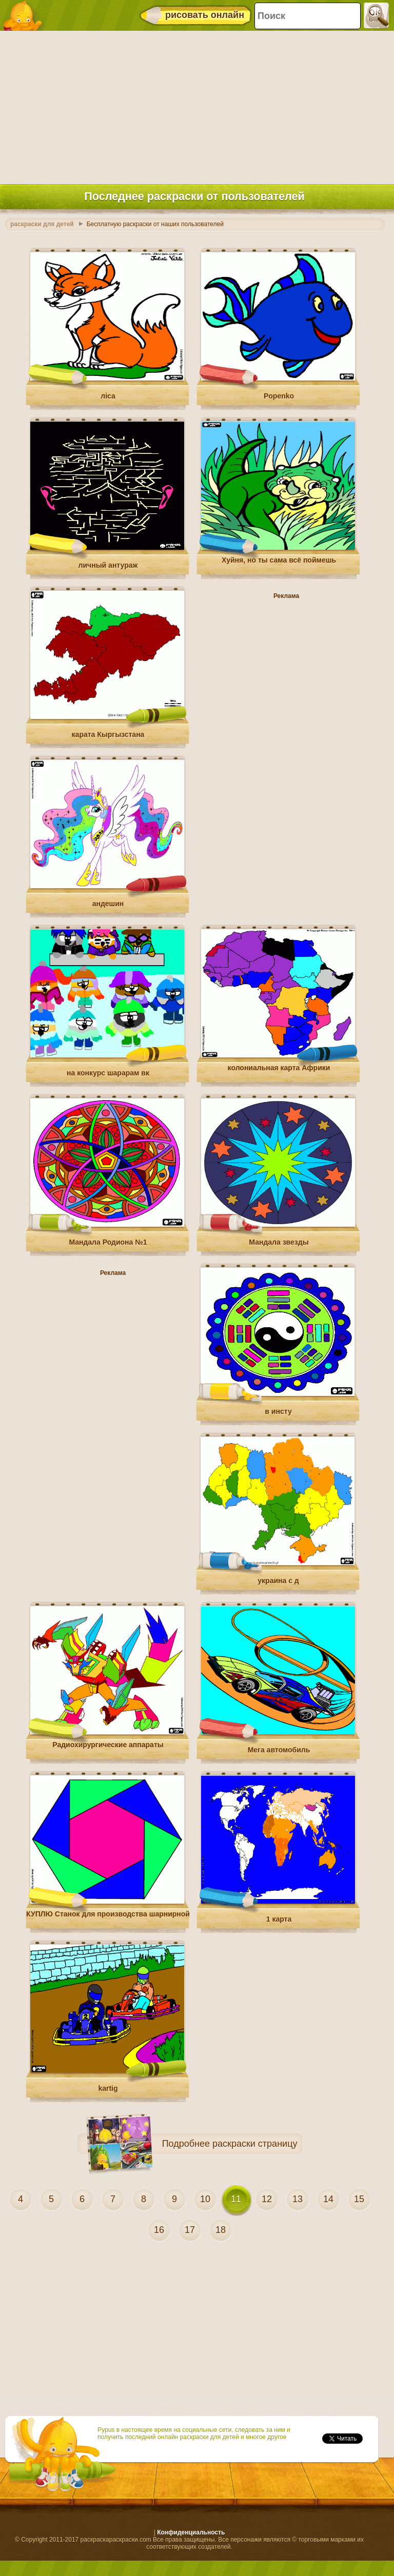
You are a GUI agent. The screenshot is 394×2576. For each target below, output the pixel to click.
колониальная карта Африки (279, 1068)
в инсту (278, 1411)
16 (159, 2230)
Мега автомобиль (279, 1750)
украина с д (278, 1580)
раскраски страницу (254, 2144)
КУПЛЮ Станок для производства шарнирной (108, 1914)
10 (205, 2199)
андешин (108, 904)
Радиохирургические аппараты (107, 1745)
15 (359, 2199)
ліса (108, 396)
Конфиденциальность (191, 2532)
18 (220, 2230)
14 (328, 2199)
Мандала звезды (278, 1242)
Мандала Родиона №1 (108, 1242)
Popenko (279, 396)
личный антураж (108, 565)
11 (236, 2199)
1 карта (278, 1919)
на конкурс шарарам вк (108, 1073)
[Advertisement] (194, 105)
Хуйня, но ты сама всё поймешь (279, 560)
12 (267, 2199)
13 (297, 2199)
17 (190, 2230)
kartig (107, 2088)
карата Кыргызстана (108, 734)
